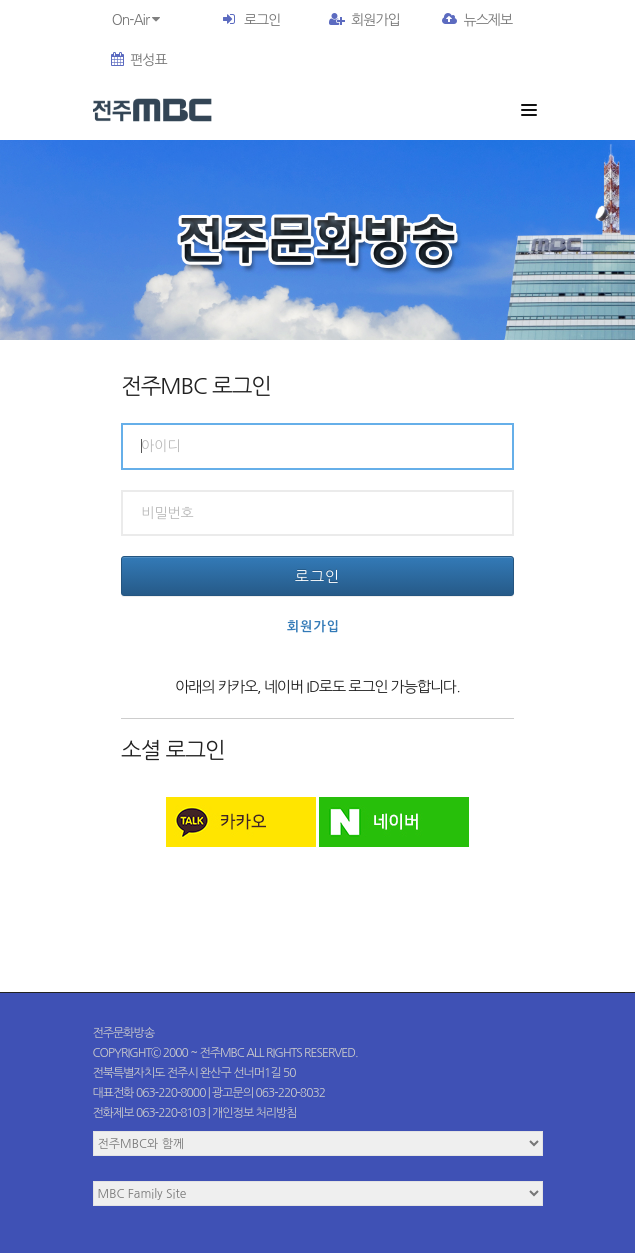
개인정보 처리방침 (254, 1113)
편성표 (138, 60)
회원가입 (364, 20)
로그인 (262, 20)
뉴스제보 (477, 20)
